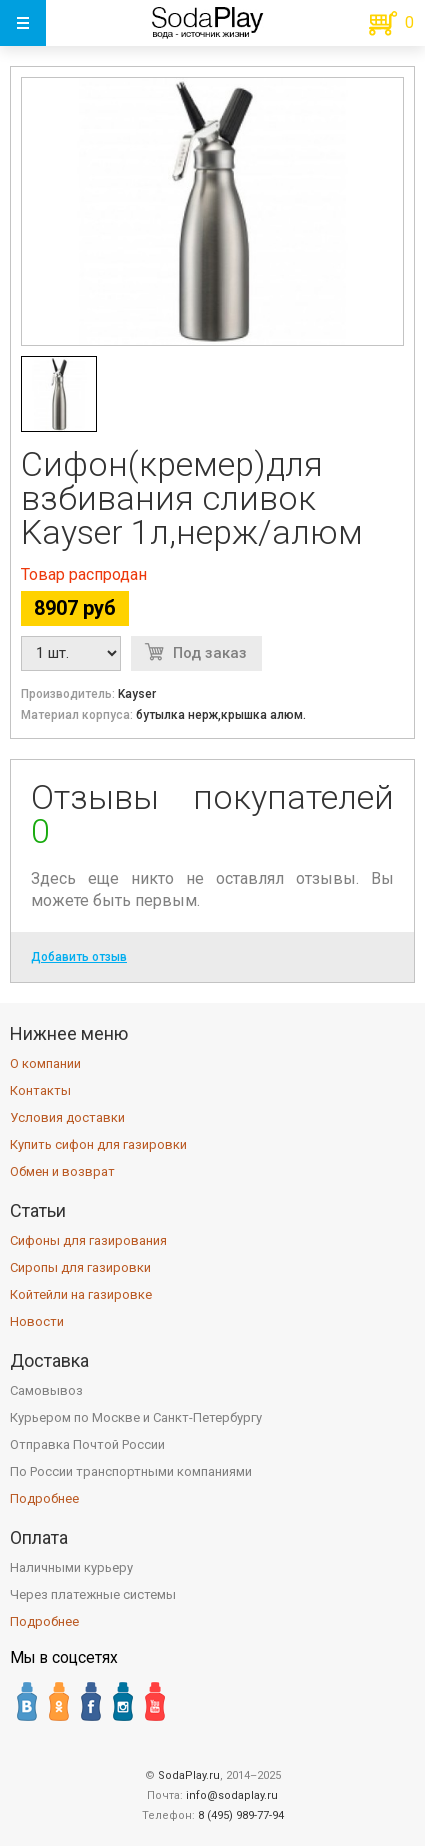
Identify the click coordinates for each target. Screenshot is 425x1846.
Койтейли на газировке (81, 1294)
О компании (45, 1063)
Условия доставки (67, 1117)
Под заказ (210, 653)
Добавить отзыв (79, 957)
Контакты (40, 1090)
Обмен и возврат (62, 1171)
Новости (37, 1321)
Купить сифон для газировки (98, 1144)
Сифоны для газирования (88, 1240)
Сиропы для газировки (80, 1267)
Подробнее (44, 1498)
